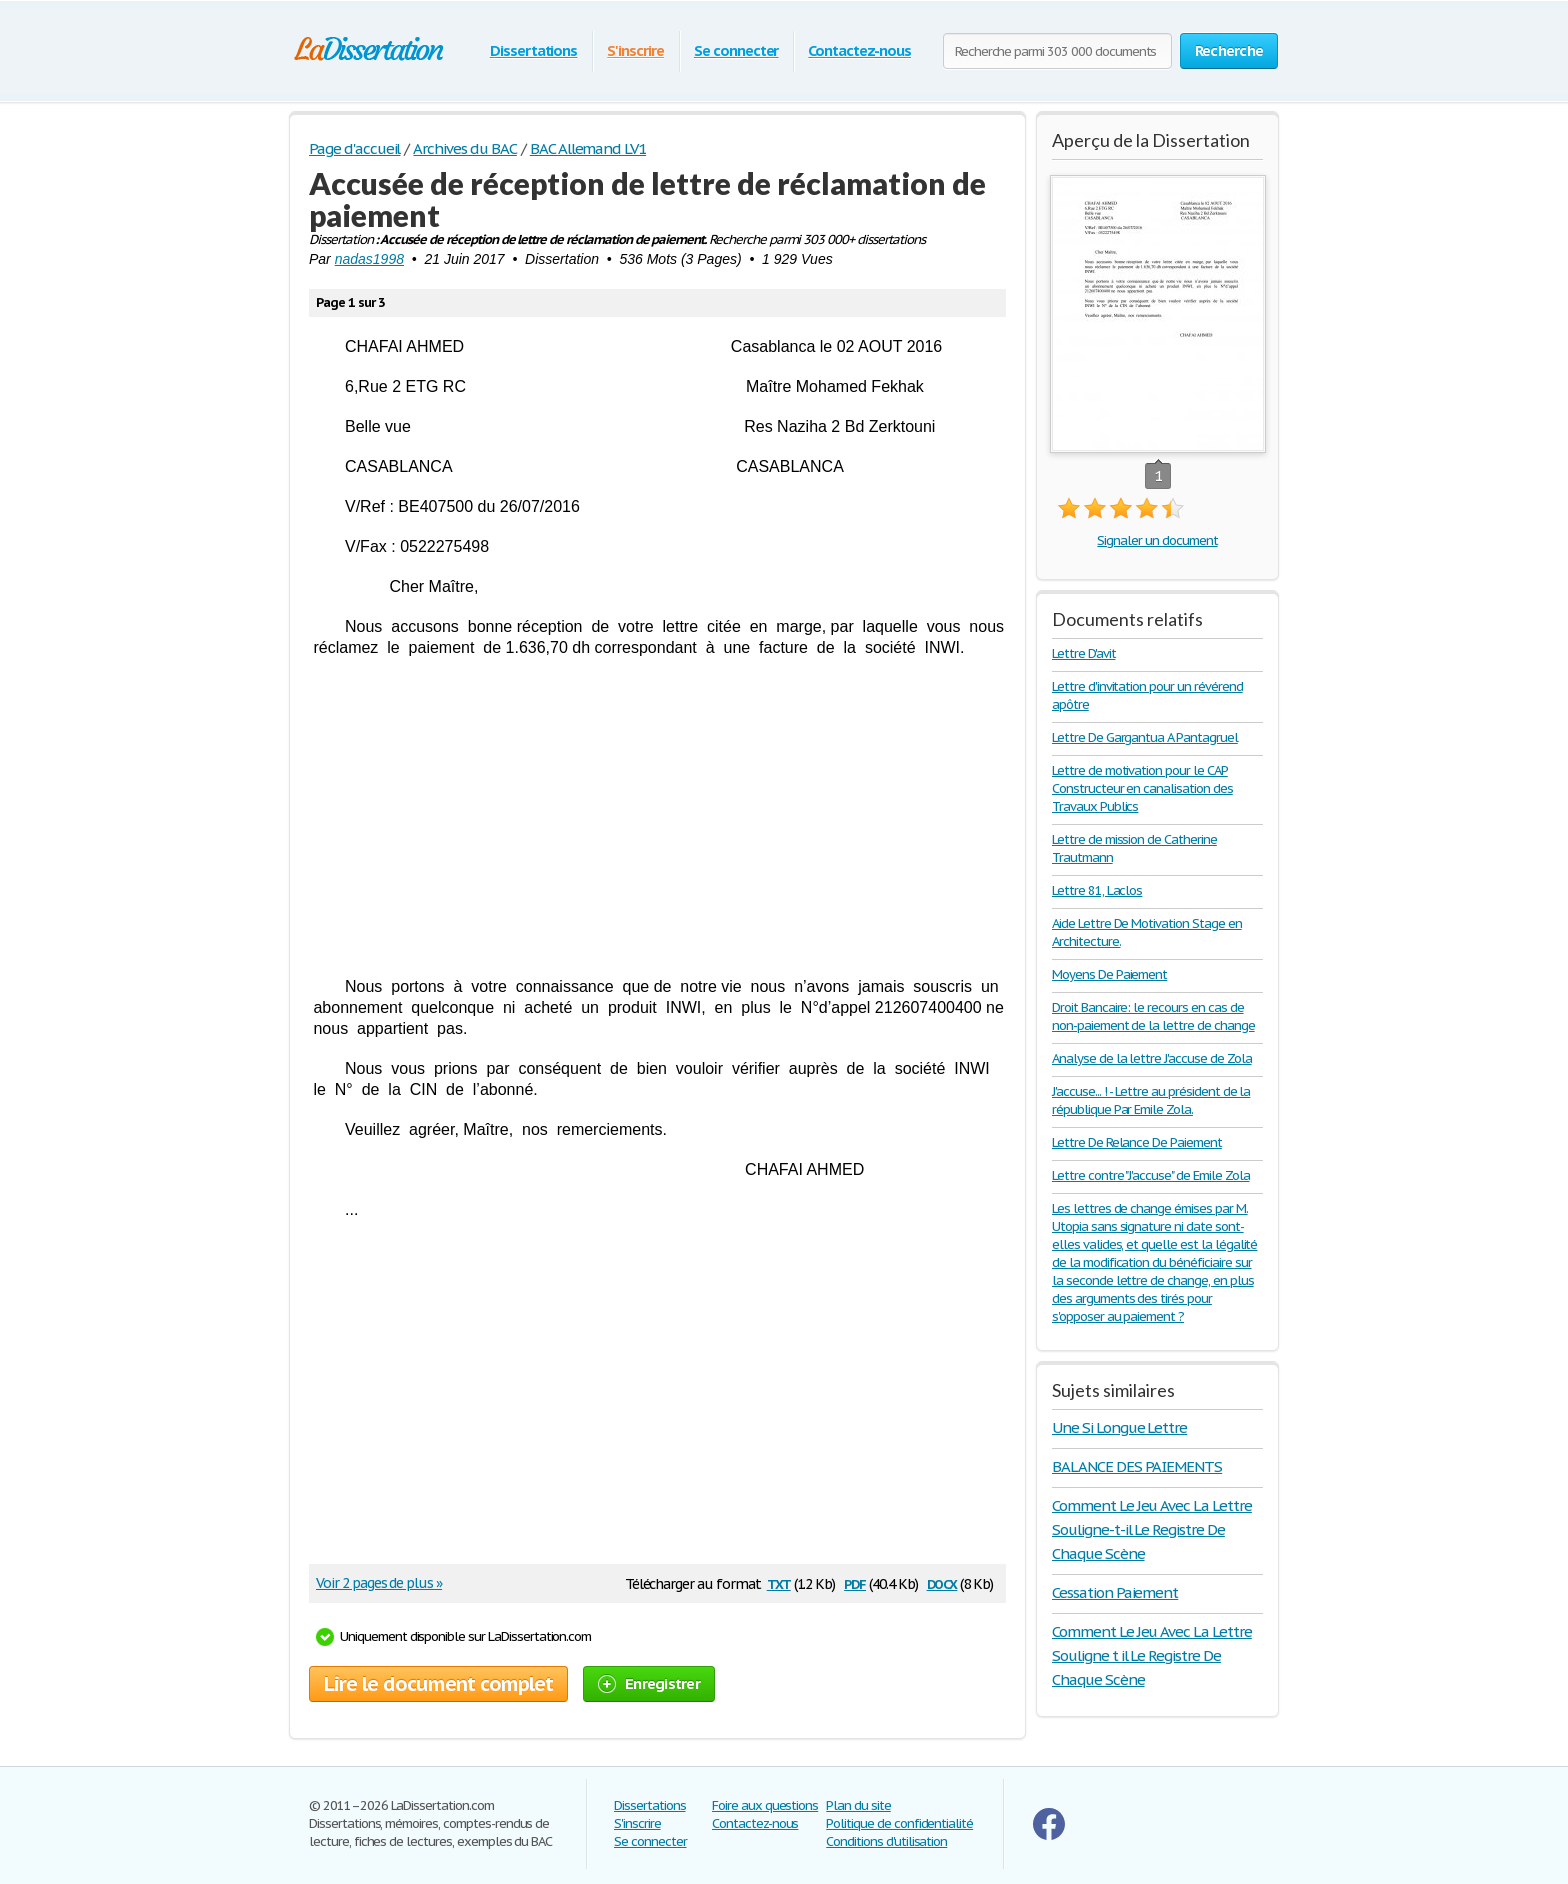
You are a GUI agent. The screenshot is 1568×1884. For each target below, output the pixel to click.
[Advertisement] (657, 817)
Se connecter (736, 50)
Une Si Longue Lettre (1119, 1427)
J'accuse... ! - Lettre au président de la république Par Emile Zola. (1151, 1100)
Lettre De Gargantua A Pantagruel (1145, 737)
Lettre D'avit (1083, 653)
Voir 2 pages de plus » (379, 1583)
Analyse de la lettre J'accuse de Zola (1152, 1058)
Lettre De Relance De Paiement (1137, 1142)
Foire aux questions (765, 1805)
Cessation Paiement (1115, 1592)
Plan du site (858, 1805)
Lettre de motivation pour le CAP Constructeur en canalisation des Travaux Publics (1142, 788)
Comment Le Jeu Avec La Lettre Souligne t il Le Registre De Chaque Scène (1152, 1655)
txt (779, 1582)
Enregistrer (649, 1683)
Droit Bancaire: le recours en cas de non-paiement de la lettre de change (1153, 1016)
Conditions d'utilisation (886, 1841)
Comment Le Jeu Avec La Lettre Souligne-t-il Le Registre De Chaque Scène (1152, 1529)
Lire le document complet (438, 1684)
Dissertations (533, 50)
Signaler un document (1157, 540)
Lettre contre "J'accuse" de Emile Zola (1150, 1175)
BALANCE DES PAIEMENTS (1137, 1466)
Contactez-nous (859, 50)
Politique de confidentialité (899, 1823)
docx (942, 1582)
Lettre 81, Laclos (1097, 890)
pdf (855, 1582)
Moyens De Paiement (1109, 974)
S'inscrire (635, 50)
